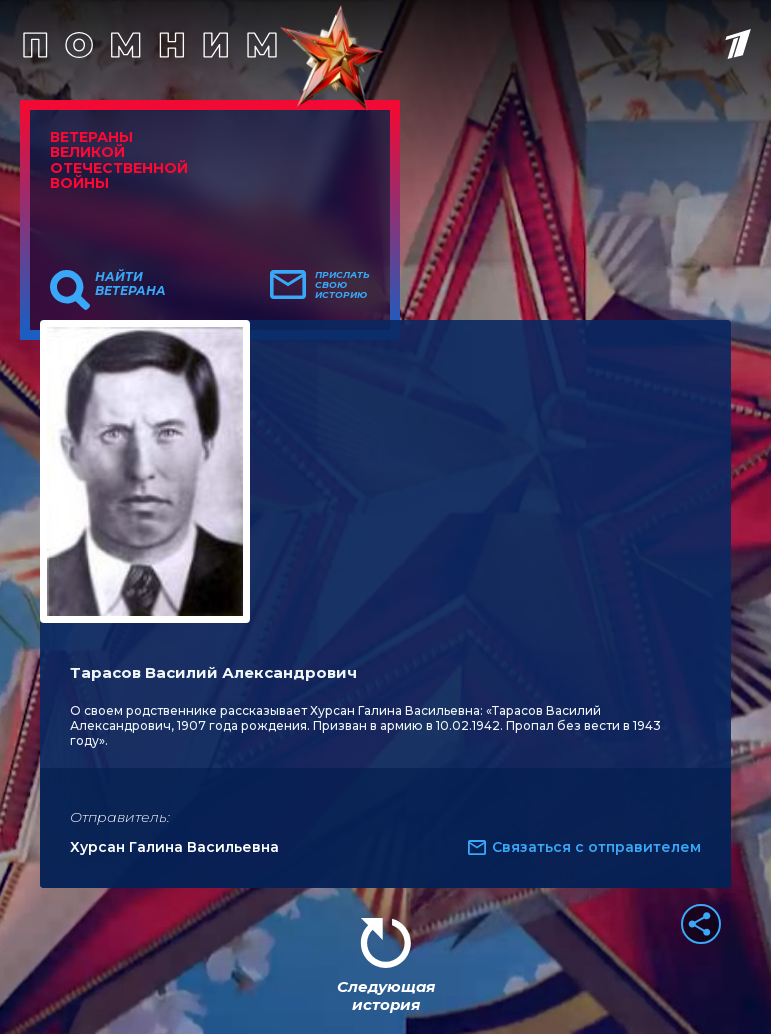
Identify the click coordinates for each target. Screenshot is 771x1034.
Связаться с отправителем (596, 847)
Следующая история (386, 995)
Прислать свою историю (342, 285)
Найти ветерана (130, 284)
